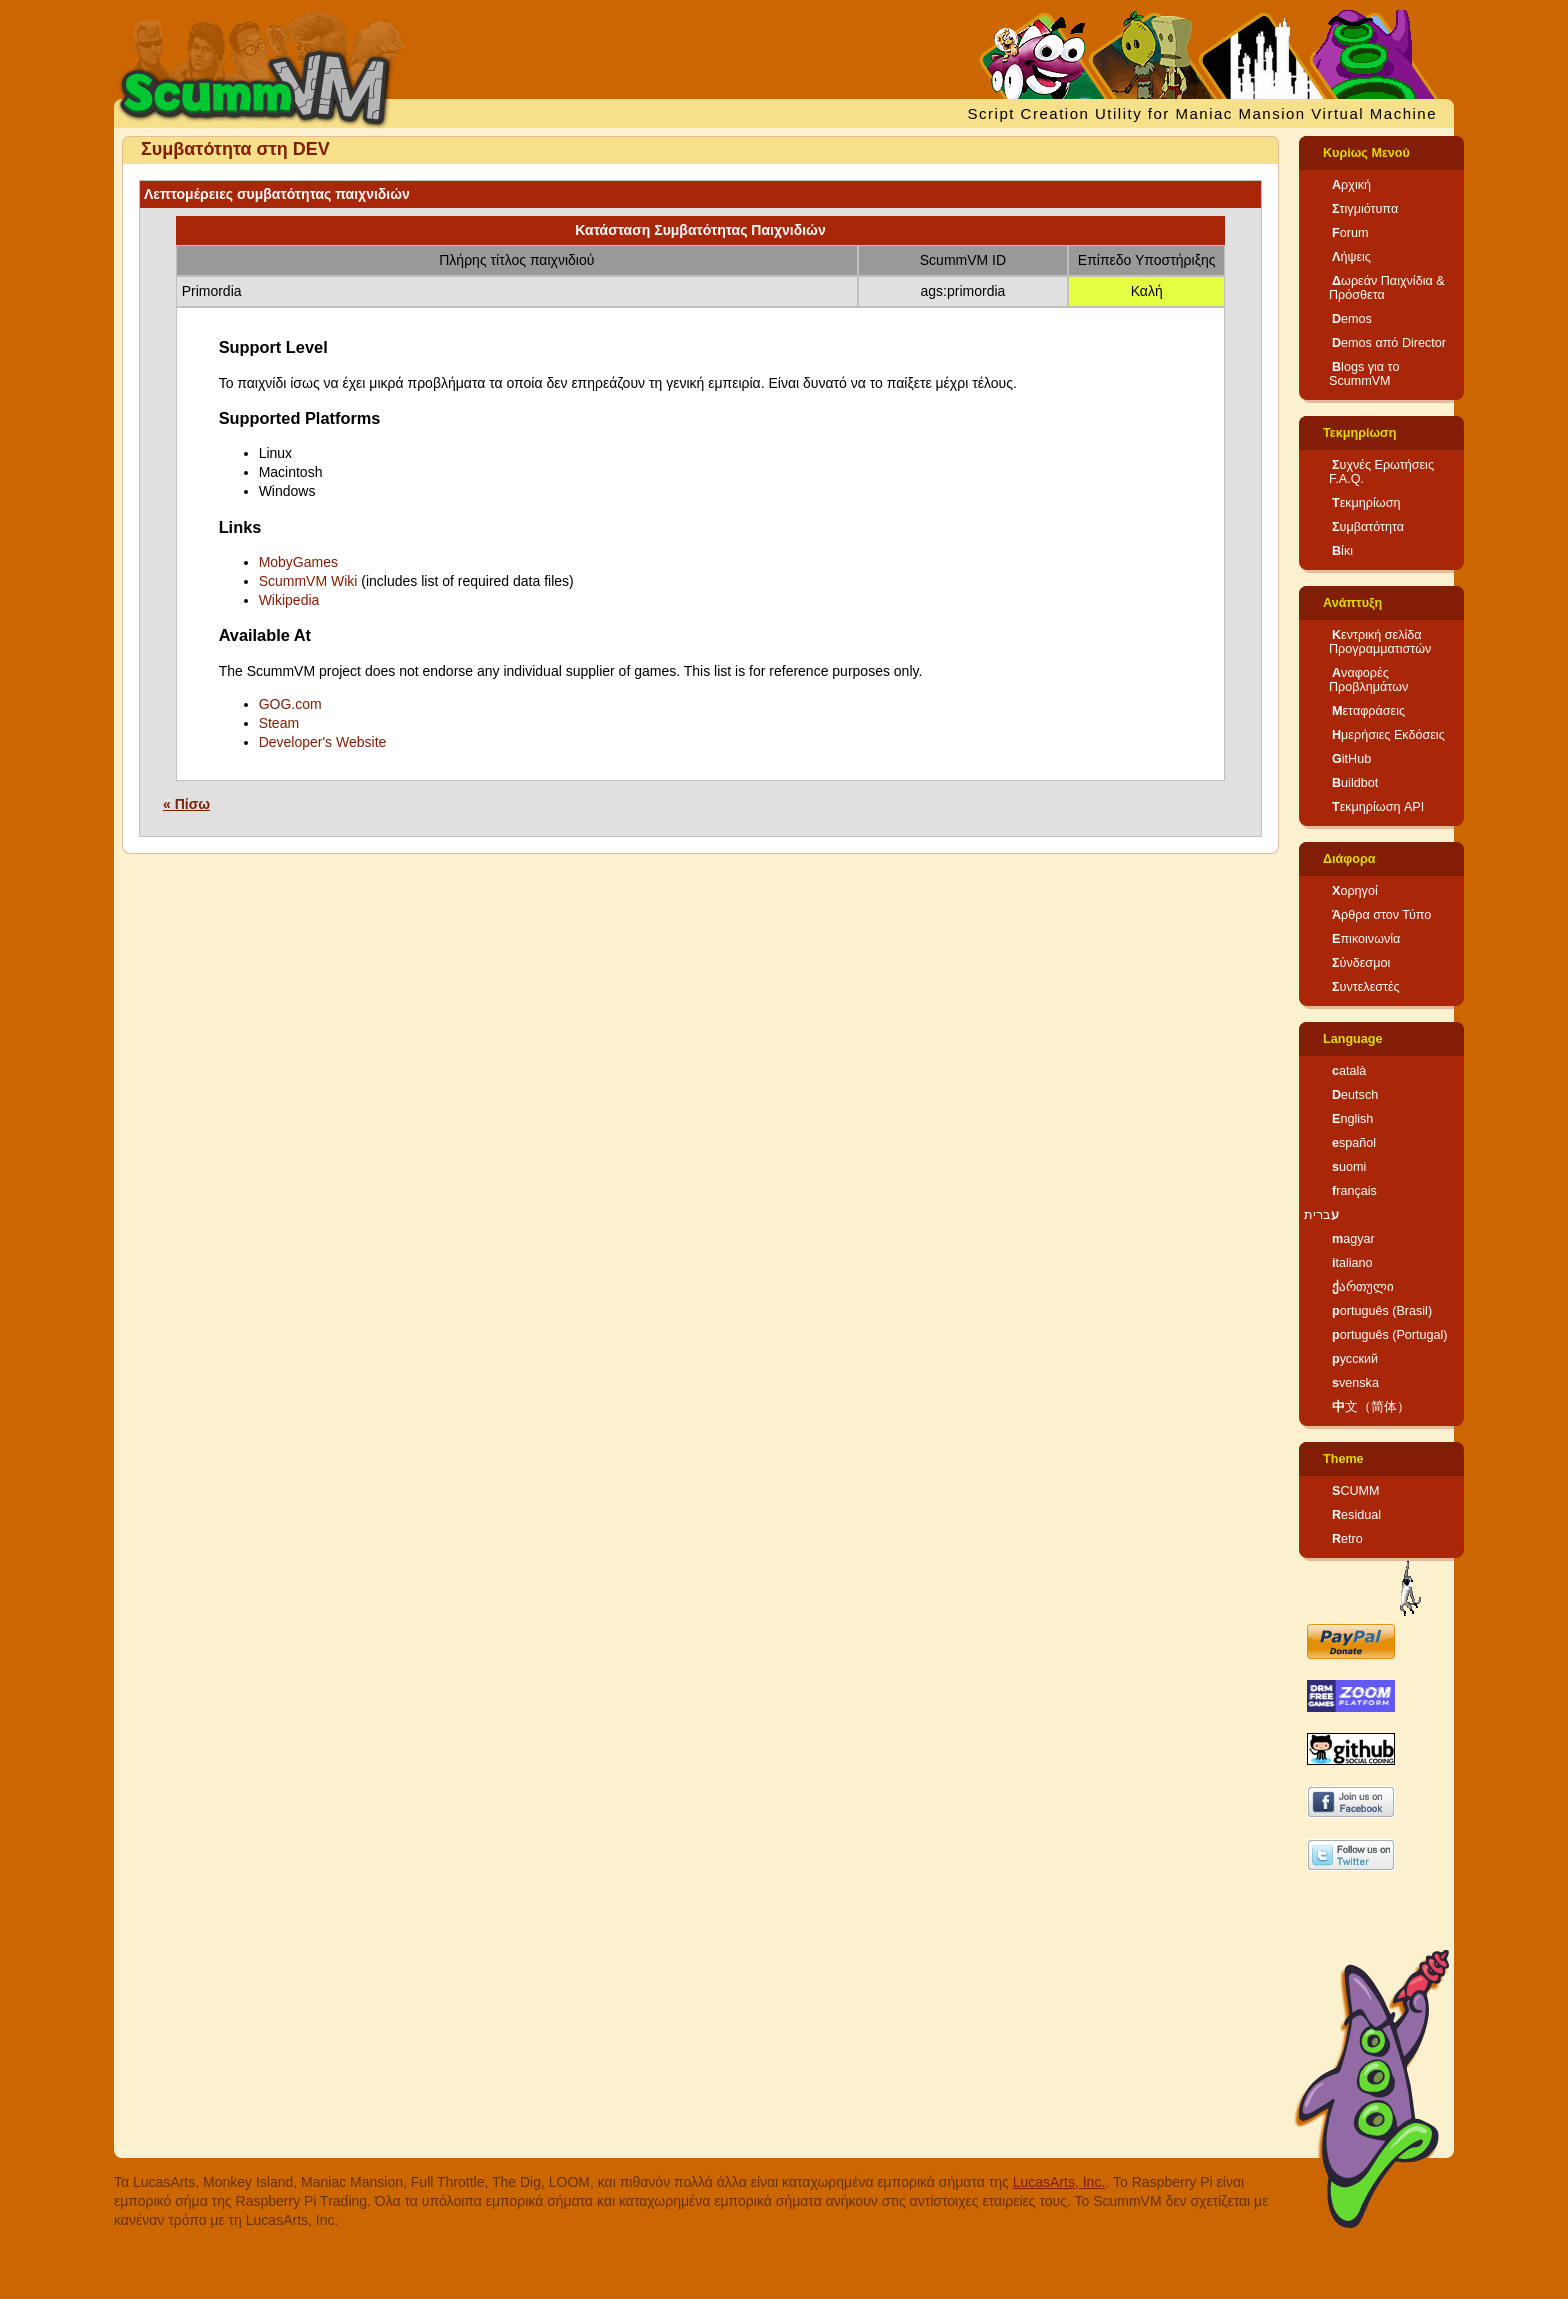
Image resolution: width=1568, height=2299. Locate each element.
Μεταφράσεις (1368, 711)
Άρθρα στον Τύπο (1381, 915)
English (1352, 1119)
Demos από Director (1389, 343)
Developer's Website (323, 742)
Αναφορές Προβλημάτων (1368, 680)
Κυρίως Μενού (1366, 153)
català (1349, 1071)
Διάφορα (1349, 859)
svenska (1355, 1383)
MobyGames (298, 562)
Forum (1350, 233)
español (1354, 1143)
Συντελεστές (1366, 987)
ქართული (1363, 1287)
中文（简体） (1371, 1407)
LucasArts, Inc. (1059, 2182)
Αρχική (1351, 185)
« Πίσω (186, 804)
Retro (1347, 1539)
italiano (1352, 1263)
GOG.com (290, 704)
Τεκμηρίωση (1359, 433)
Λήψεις (1351, 257)
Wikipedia (289, 600)
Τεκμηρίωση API (1378, 807)
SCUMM (1356, 1491)
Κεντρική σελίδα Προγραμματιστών (1380, 642)
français (1354, 1191)
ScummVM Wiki (308, 581)
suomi (1349, 1167)
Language (1352, 1039)
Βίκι (1342, 551)
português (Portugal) (1390, 1335)
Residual (1356, 1515)
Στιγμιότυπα (1365, 209)
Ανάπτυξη (1352, 603)
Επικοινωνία (1366, 939)
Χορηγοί (1355, 891)
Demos (1352, 319)
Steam (279, 723)
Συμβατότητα (1368, 527)
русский (1355, 1359)
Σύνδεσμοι (1361, 963)
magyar (1353, 1239)
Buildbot (1355, 783)
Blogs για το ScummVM (1364, 374)
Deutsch (1355, 1095)
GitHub (1351, 759)
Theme (1343, 1459)
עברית (1321, 1215)
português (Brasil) (1382, 1311)
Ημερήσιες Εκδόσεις (1388, 735)
